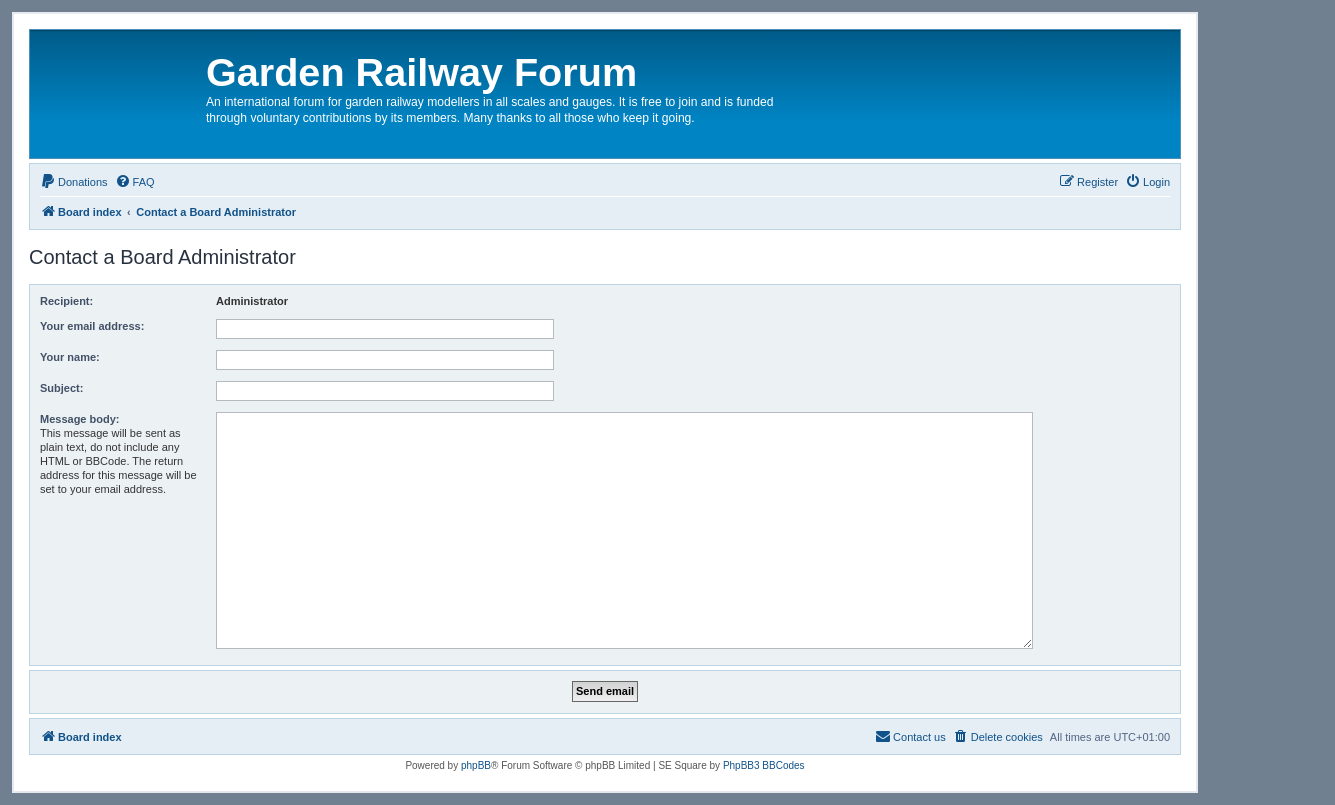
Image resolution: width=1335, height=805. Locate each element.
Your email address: (92, 326)
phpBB (476, 765)
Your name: (70, 357)
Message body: (79, 419)
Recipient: (66, 301)
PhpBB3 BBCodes (764, 765)
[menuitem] (74, 182)
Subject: (61, 388)
